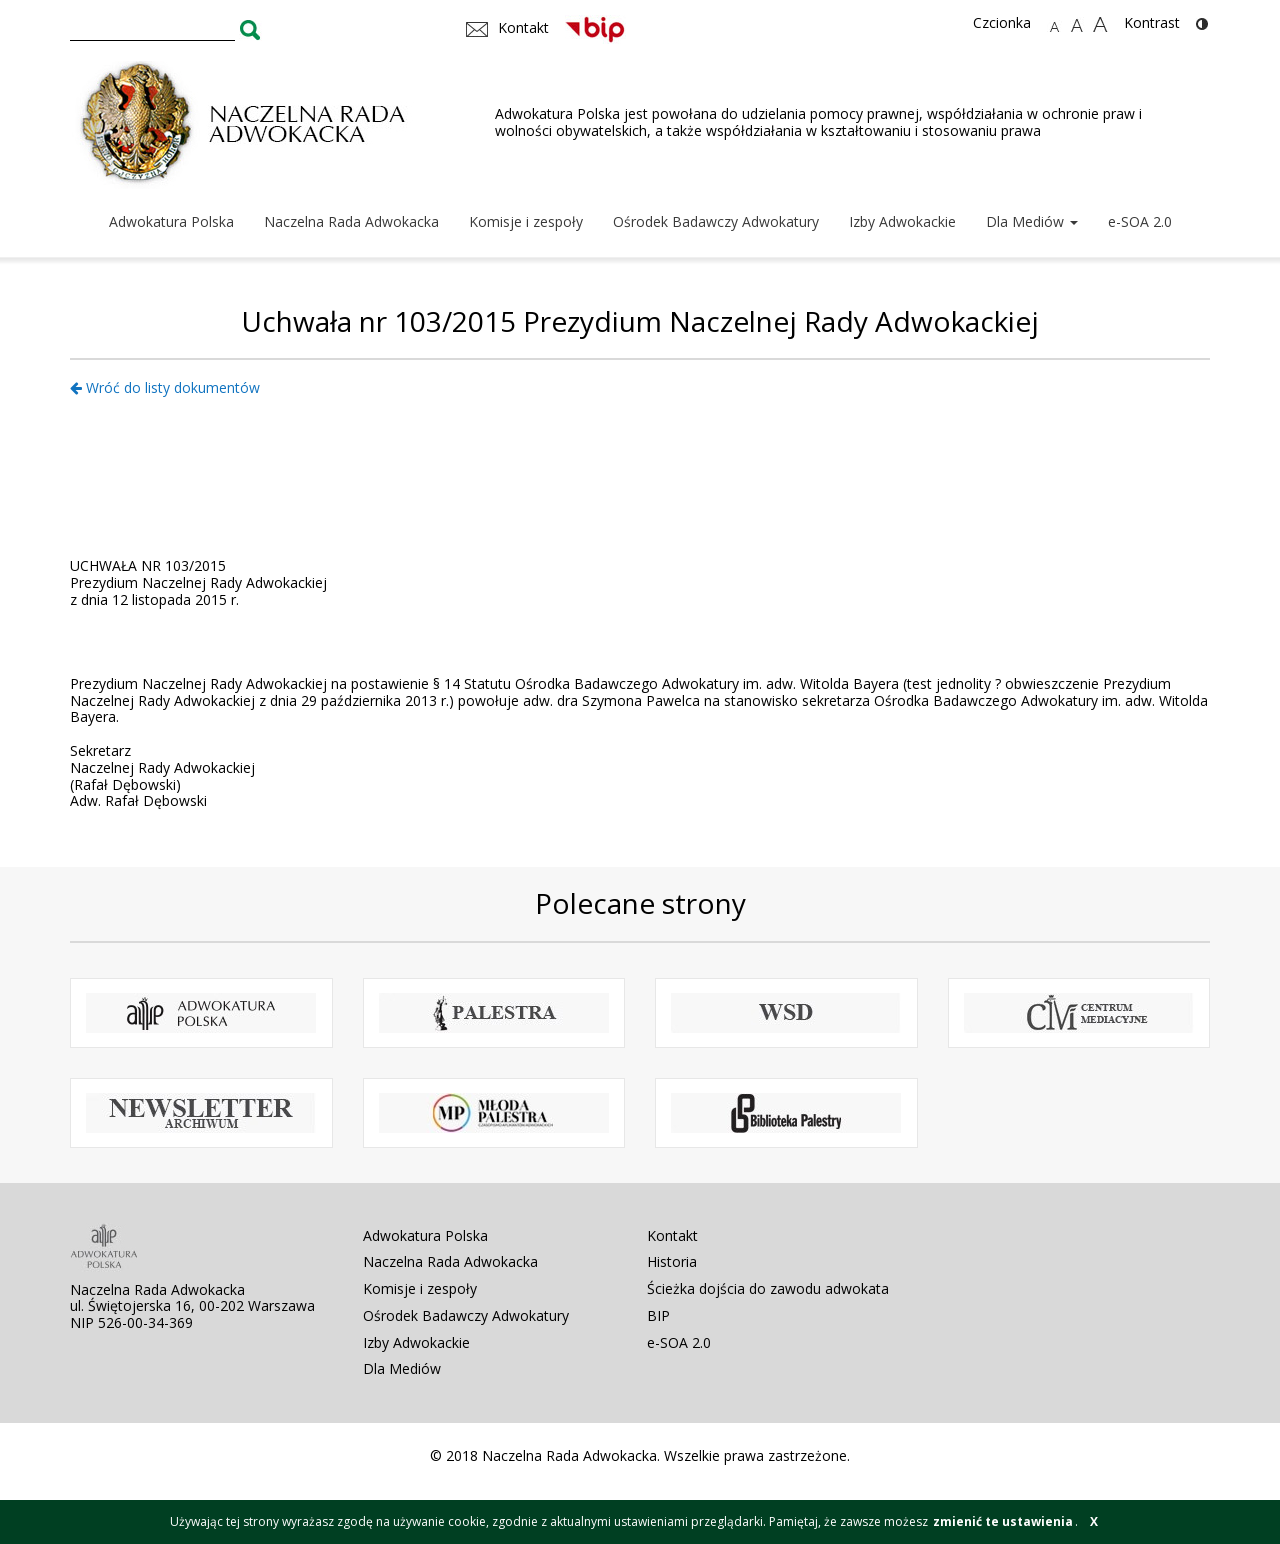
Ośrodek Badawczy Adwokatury (716, 221)
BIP (658, 1315)
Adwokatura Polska (171, 221)
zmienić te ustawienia (1003, 1521)
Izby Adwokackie (902, 221)
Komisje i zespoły (526, 221)
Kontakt (672, 1235)
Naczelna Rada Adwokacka (351, 221)
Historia (672, 1261)
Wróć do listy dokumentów (165, 387)
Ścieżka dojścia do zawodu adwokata (768, 1288)
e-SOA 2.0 (1140, 221)
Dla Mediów (1032, 221)
